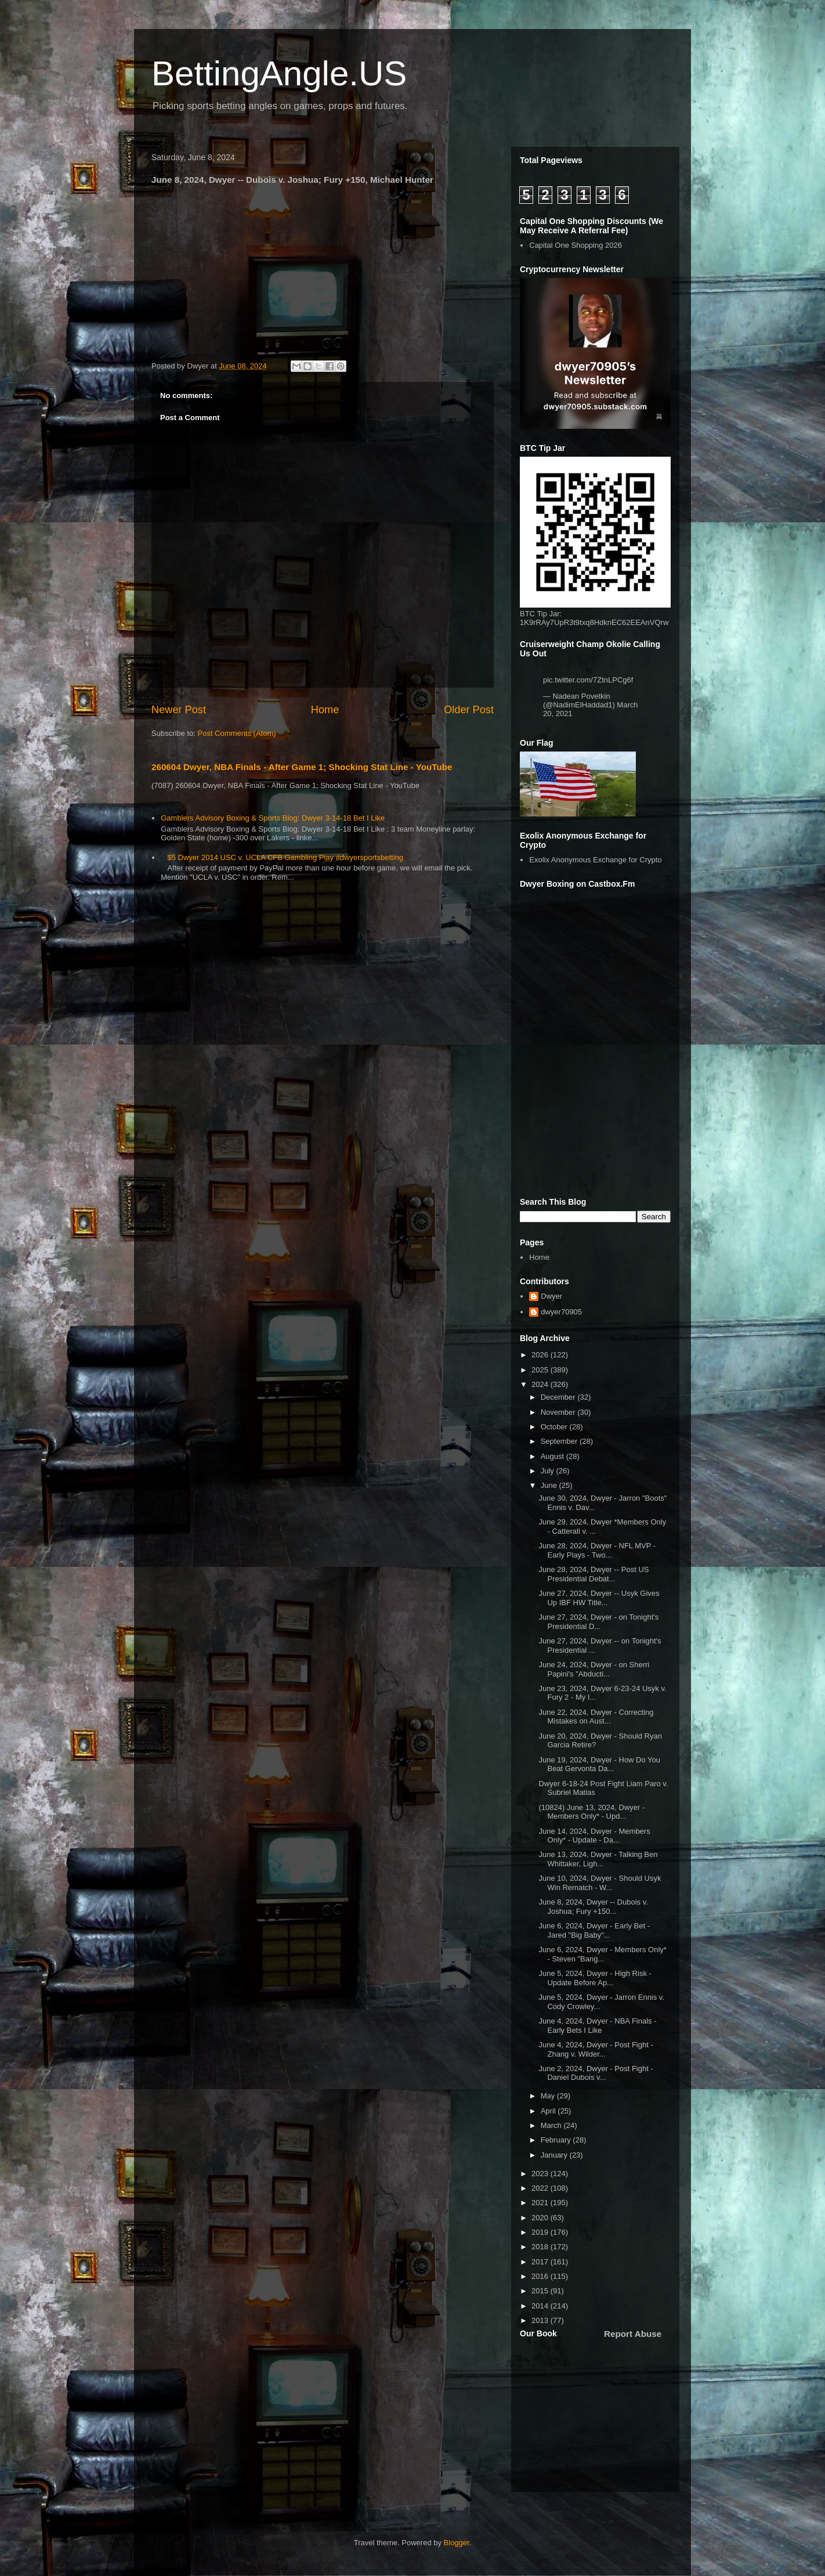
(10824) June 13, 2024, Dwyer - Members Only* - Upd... (591, 1812)
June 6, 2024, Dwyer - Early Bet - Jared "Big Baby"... (593, 1930)
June (550, 1485)
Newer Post (178, 710)
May (549, 2095)
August (553, 1456)
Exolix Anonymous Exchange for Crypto (595, 859)
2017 (541, 2261)
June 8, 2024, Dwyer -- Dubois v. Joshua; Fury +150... (592, 1907)
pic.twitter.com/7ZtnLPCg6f (588, 679)
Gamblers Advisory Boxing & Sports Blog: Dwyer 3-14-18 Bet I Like (273, 818)
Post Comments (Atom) (237, 733)
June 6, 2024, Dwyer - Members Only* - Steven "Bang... (602, 1954)
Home (325, 710)
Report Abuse (632, 2334)
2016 (541, 2276)
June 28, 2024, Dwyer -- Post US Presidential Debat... (593, 1574)
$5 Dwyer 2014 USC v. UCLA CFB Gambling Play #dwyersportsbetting (285, 857)
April (549, 2111)
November (559, 1412)
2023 (541, 2173)
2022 (541, 2188)
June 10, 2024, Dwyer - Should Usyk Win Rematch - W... (599, 1883)
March (552, 2125)
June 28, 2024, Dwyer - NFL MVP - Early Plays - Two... (597, 1550)
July (548, 1470)
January (555, 2155)
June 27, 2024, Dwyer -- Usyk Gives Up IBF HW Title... (598, 1598)
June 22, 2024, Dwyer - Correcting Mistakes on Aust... (595, 1717)
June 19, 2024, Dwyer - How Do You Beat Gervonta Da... (599, 1764)
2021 (541, 2202)
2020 (541, 2217)
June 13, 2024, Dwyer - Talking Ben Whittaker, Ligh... (597, 1859)
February (557, 2140)
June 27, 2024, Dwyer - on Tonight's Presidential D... (598, 1622)
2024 (541, 1384)
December (559, 1397)
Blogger (456, 2542)
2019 (541, 2232)
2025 (541, 1369)
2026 (541, 1354)
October (555, 1426)
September (560, 1441)
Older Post (469, 710)
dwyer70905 (561, 1311)
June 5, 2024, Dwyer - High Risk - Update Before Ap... (594, 1978)
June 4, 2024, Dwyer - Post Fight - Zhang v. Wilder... (595, 2049)
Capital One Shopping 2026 (575, 245)
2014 (541, 2306)
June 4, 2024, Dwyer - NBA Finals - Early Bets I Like (597, 2026)
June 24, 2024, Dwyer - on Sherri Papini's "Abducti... (593, 1669)
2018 (541, 2246)
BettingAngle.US (279, 73)
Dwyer (551, 1296)
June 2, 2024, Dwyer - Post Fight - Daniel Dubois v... (595, 2073)
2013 (541, 2320)
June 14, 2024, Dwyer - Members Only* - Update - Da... (594, 1836)
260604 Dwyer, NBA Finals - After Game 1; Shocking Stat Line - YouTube (301, 767)
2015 (541, 2290)
